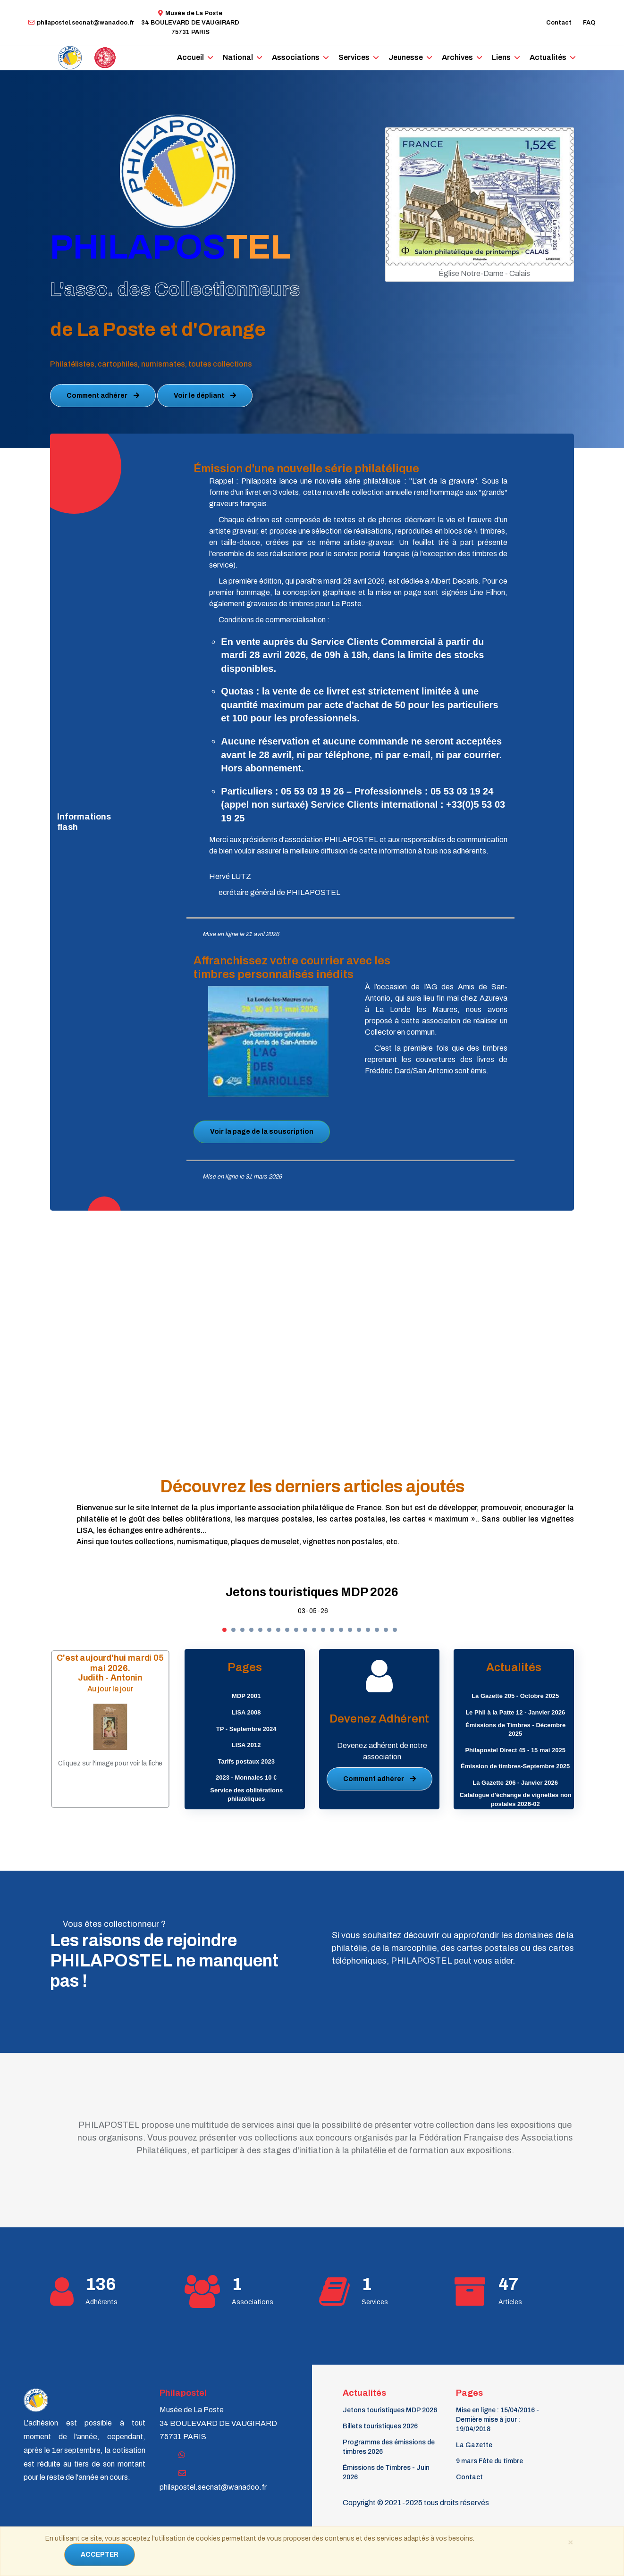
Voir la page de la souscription (261, 1131)
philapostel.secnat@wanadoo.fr (81, 22)
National (241, 57)
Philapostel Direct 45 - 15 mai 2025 (515, 1750)
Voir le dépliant (205, 395)
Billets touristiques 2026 (380, 2426)
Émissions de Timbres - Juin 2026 (386, 2472)
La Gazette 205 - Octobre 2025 (515, 1695)
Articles (510, 2302)
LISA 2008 (246, 1712)
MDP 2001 (246, 1695)
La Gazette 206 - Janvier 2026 (515, 1782)
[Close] (570, 2541)
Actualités (532, 57)
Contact (559, 22)
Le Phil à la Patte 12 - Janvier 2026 (515, 1712)
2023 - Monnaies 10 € (246, 1777)
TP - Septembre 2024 (246, 1728)
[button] (224, 1630)
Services (348, 57)
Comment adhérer (103, 395)
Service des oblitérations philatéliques (246, 1795)
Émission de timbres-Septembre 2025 (515, 1766)
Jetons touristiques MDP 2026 (312, 1592)
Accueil (196, 57)
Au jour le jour (110, 1688)
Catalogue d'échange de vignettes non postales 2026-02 (516, 1799)
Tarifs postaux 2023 (246, 1761)
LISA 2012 (246, 1744)
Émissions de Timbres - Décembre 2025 (515, 1730)
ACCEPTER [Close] (99, 2554)
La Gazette (474, 2445)
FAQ (589, 22)
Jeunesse (397, 57)
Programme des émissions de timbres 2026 (389, 2447)
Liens (488, 57)
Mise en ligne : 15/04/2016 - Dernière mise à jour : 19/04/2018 (497, 2420)
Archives (446, 57)
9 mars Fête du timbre (489, 2461)
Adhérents (101, 2302)
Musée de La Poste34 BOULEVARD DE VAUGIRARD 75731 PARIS (190, 22)
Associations (294, 57)
